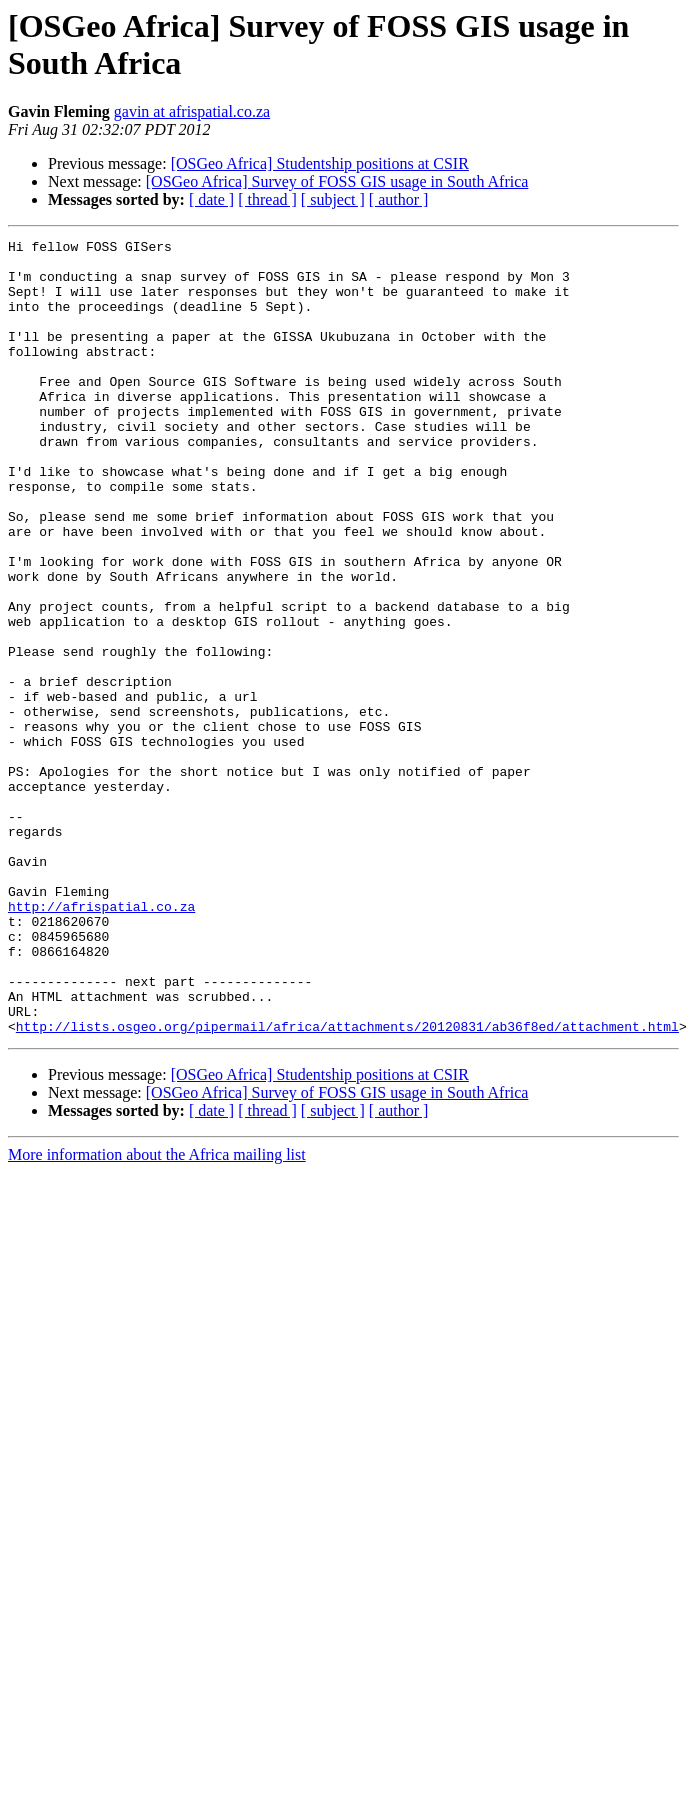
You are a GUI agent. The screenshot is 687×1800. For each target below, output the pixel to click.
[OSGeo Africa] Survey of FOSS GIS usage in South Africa (337, 181)
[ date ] (211, 199)
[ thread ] (267, 199)
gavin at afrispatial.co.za (192, 111)
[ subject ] (333, 199)
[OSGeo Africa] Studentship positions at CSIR (320, 163)
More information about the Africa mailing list (157, 1313)
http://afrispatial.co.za (101, 1041)
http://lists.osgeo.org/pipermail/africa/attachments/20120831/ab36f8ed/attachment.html (347, 1185)
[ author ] (399, 199)
